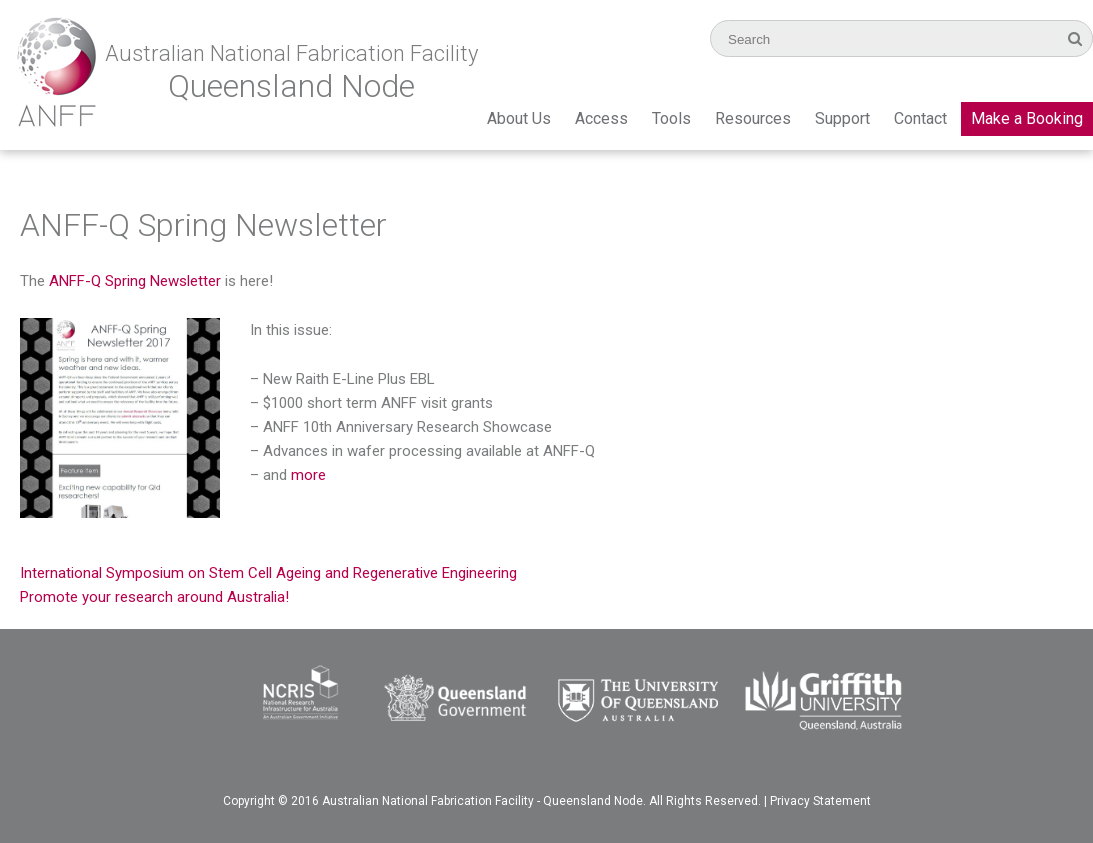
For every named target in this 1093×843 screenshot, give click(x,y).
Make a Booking (1027, 118)
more (308, 475)
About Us (519, 118)
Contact (920, 118)
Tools (671, 118)
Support (842, 118)
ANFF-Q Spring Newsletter (135, 281)
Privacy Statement (820, 801)
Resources (753, 118)
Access (601, 118)
